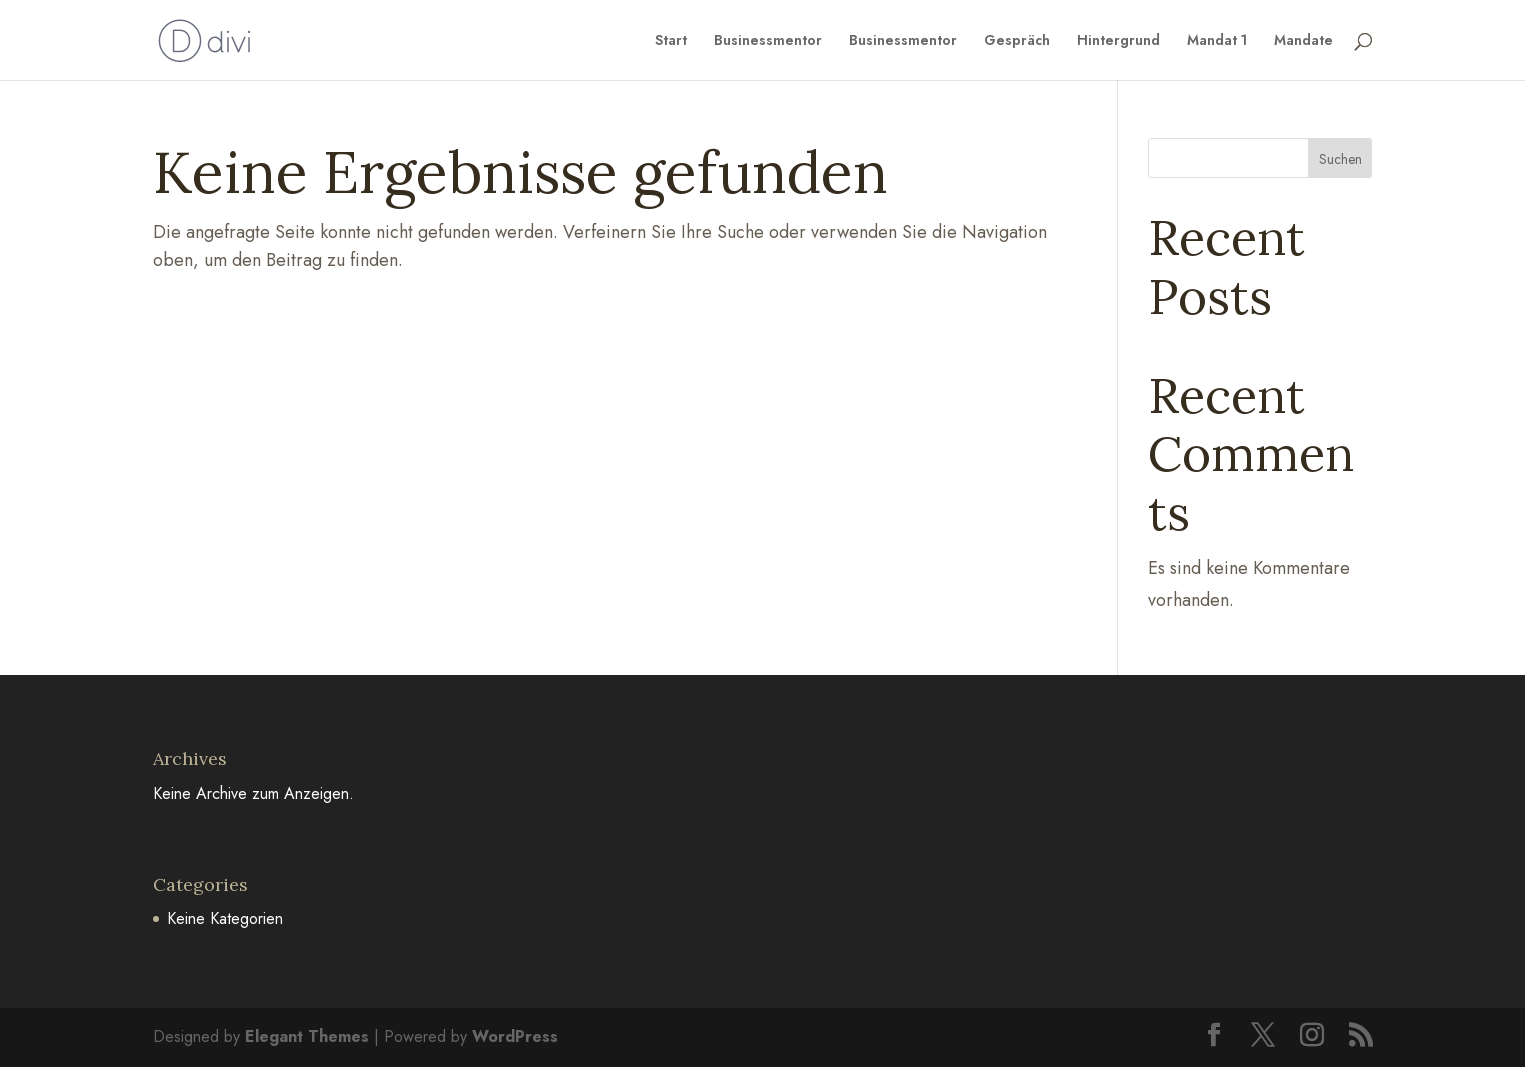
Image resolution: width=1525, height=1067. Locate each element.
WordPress (515, 1036)
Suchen (1340, 159)
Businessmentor (768, 41)
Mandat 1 (1217, 41)
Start (671, 41)
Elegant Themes (307, 1036)
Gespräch (1017, 41)
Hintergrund (1118, 41)
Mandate (1303, 41)
